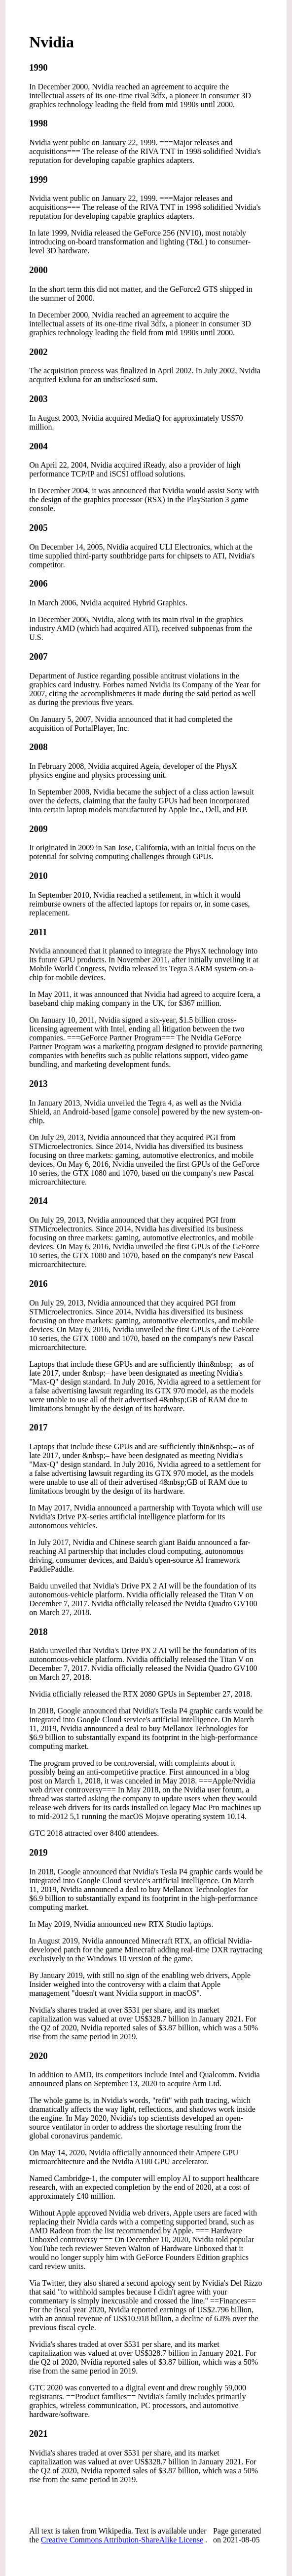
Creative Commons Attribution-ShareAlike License (122, 2540)
